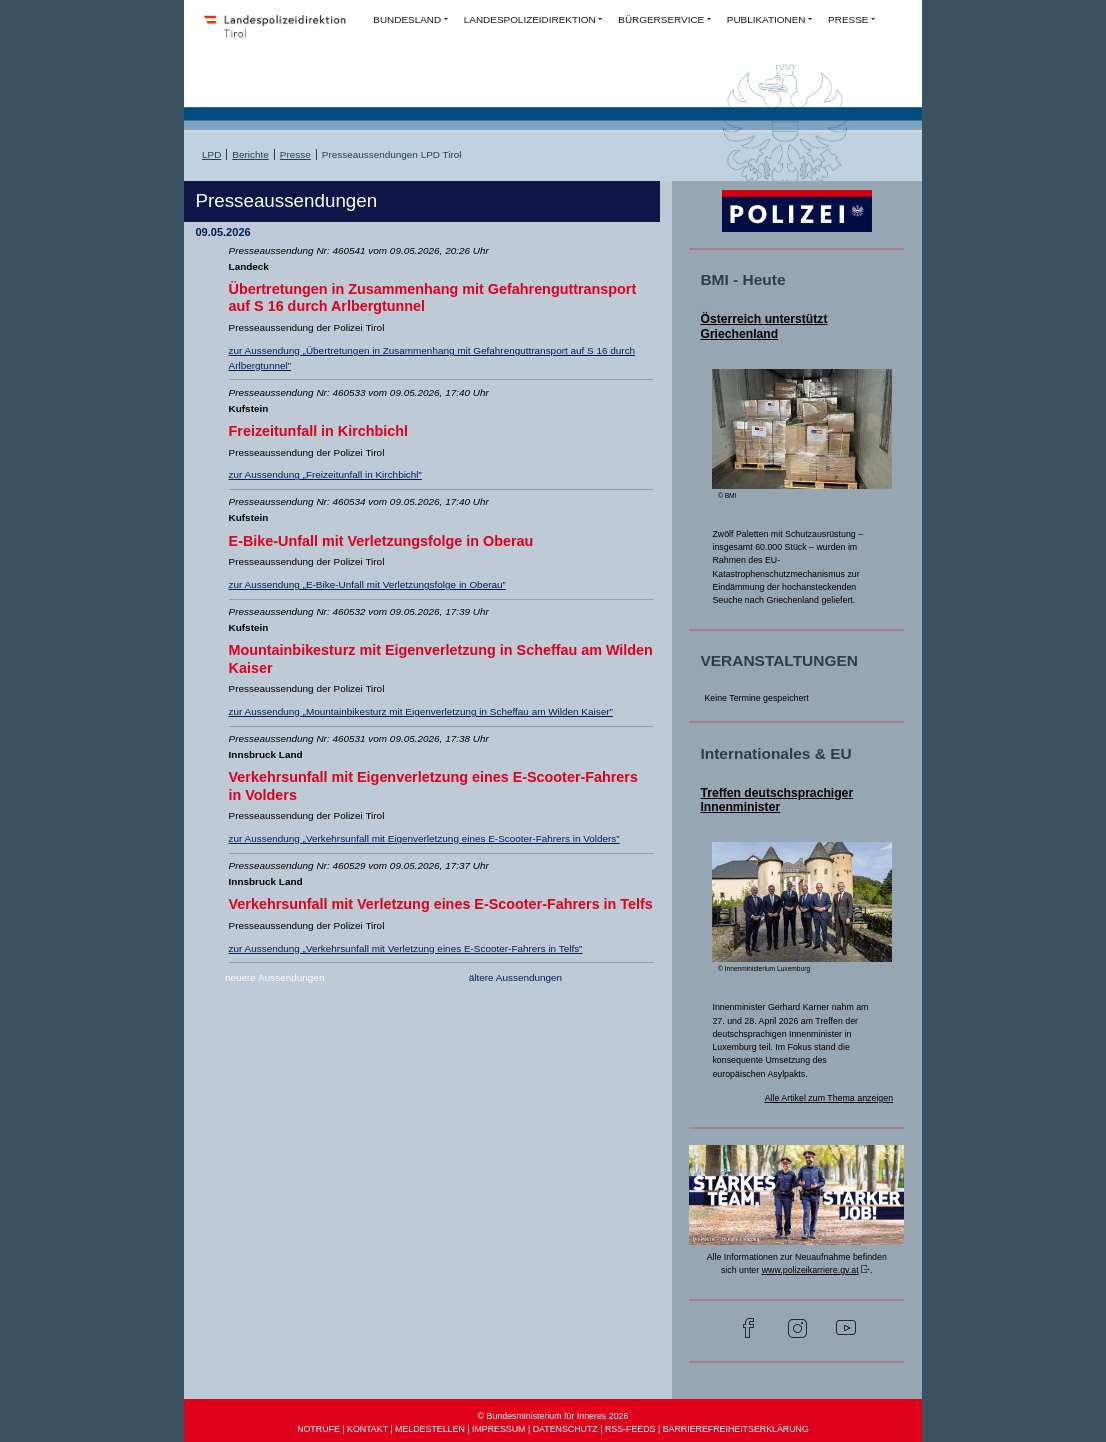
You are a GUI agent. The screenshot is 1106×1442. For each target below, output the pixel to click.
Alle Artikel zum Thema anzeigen (829, 1098)
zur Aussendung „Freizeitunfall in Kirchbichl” (325, 474)
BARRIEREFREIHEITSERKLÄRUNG (736, 1429)
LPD (211, 154)
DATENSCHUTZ (565, 1429)
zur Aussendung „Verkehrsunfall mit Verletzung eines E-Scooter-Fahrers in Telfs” (406, 948)
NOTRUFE (318, 1429)
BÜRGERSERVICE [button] (661, 19)
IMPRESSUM (498, 1429)
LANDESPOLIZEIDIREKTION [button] (530, 19)
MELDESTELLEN (430, 1429)
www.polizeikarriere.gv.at (810, 1270)
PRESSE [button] (848, 19)
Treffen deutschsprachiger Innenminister (776, 800)
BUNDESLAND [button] (407, 19)
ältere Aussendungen (515, 977)
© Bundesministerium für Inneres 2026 (553, 1416)
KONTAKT (367, 1429)
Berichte (250, 154)
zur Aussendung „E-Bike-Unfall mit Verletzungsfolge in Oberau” (367, 584)
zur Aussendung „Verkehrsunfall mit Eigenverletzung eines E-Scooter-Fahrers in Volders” (424, 838)
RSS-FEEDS (630, 1429)
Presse (295, 154)
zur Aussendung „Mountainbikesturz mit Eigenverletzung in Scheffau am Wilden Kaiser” (421, 711)
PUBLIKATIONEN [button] (766, 19)
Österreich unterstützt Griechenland (763, 326)
